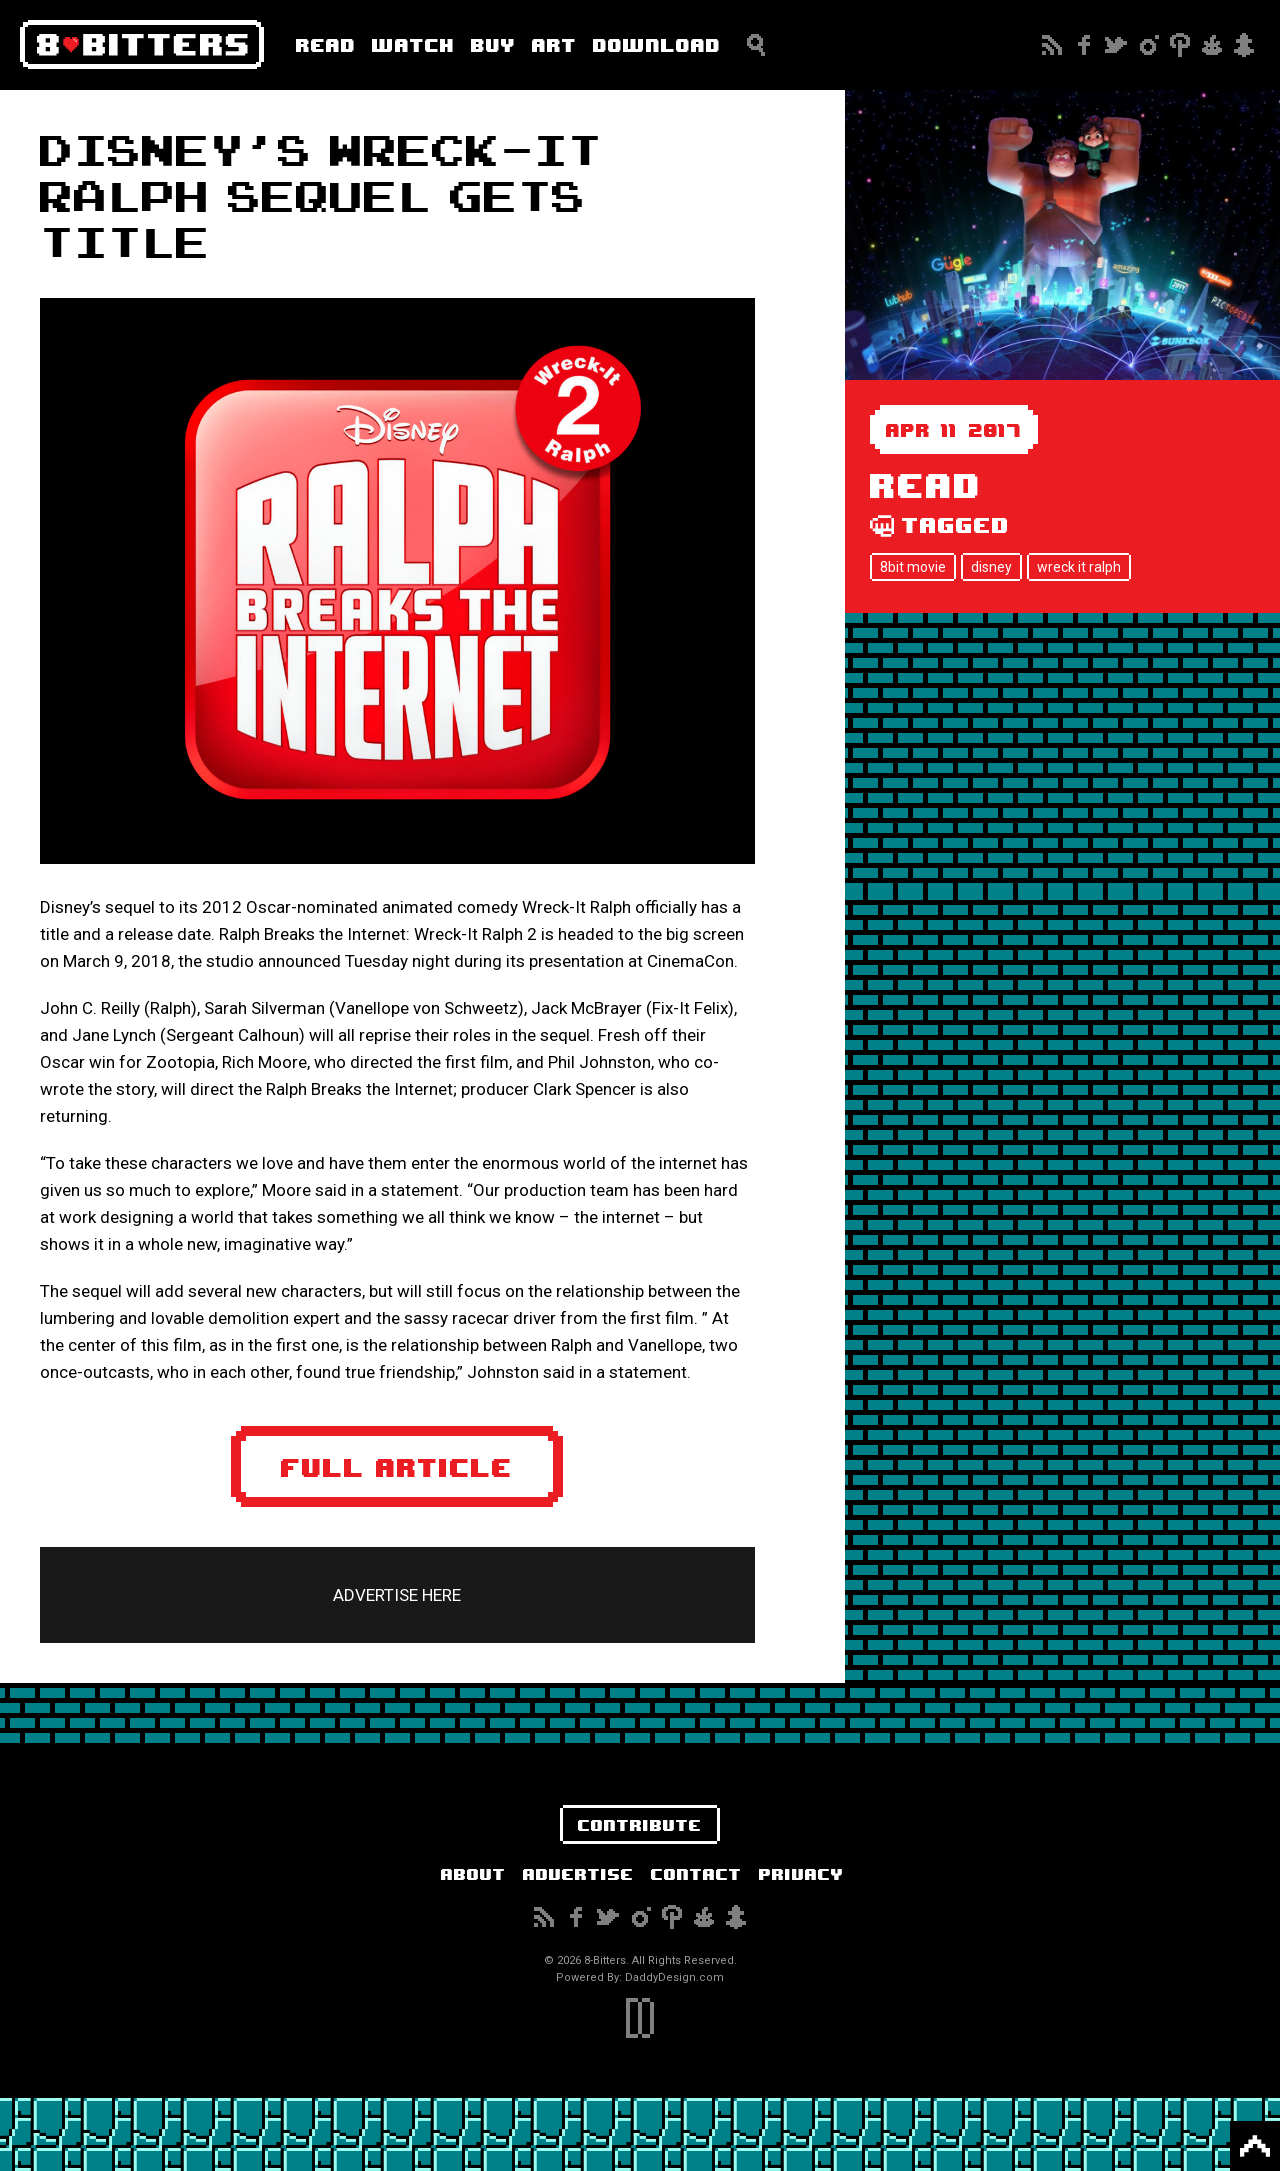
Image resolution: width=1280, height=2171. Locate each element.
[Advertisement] (1062, 753)
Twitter (1116, 45)
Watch (413, 44)
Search (756, 45)
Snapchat (1244, 45)
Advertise (578, 1873)
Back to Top (1255, 2146)
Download (657, 44)
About (473, 1873)
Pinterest (1180, 45)
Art (554, 44)
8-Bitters (142, 45)
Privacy (801, 1873)
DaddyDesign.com (674, 1977)
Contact (696, 1873)
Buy (493, 44)
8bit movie (913, 567)
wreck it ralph (1079, 567)
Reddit (1212, 45)
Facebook (1084, 45)
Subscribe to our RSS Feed (1052, 45)
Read (326, 44)
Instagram (1148, 45)
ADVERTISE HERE (397, 1595)
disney (991, 567)
